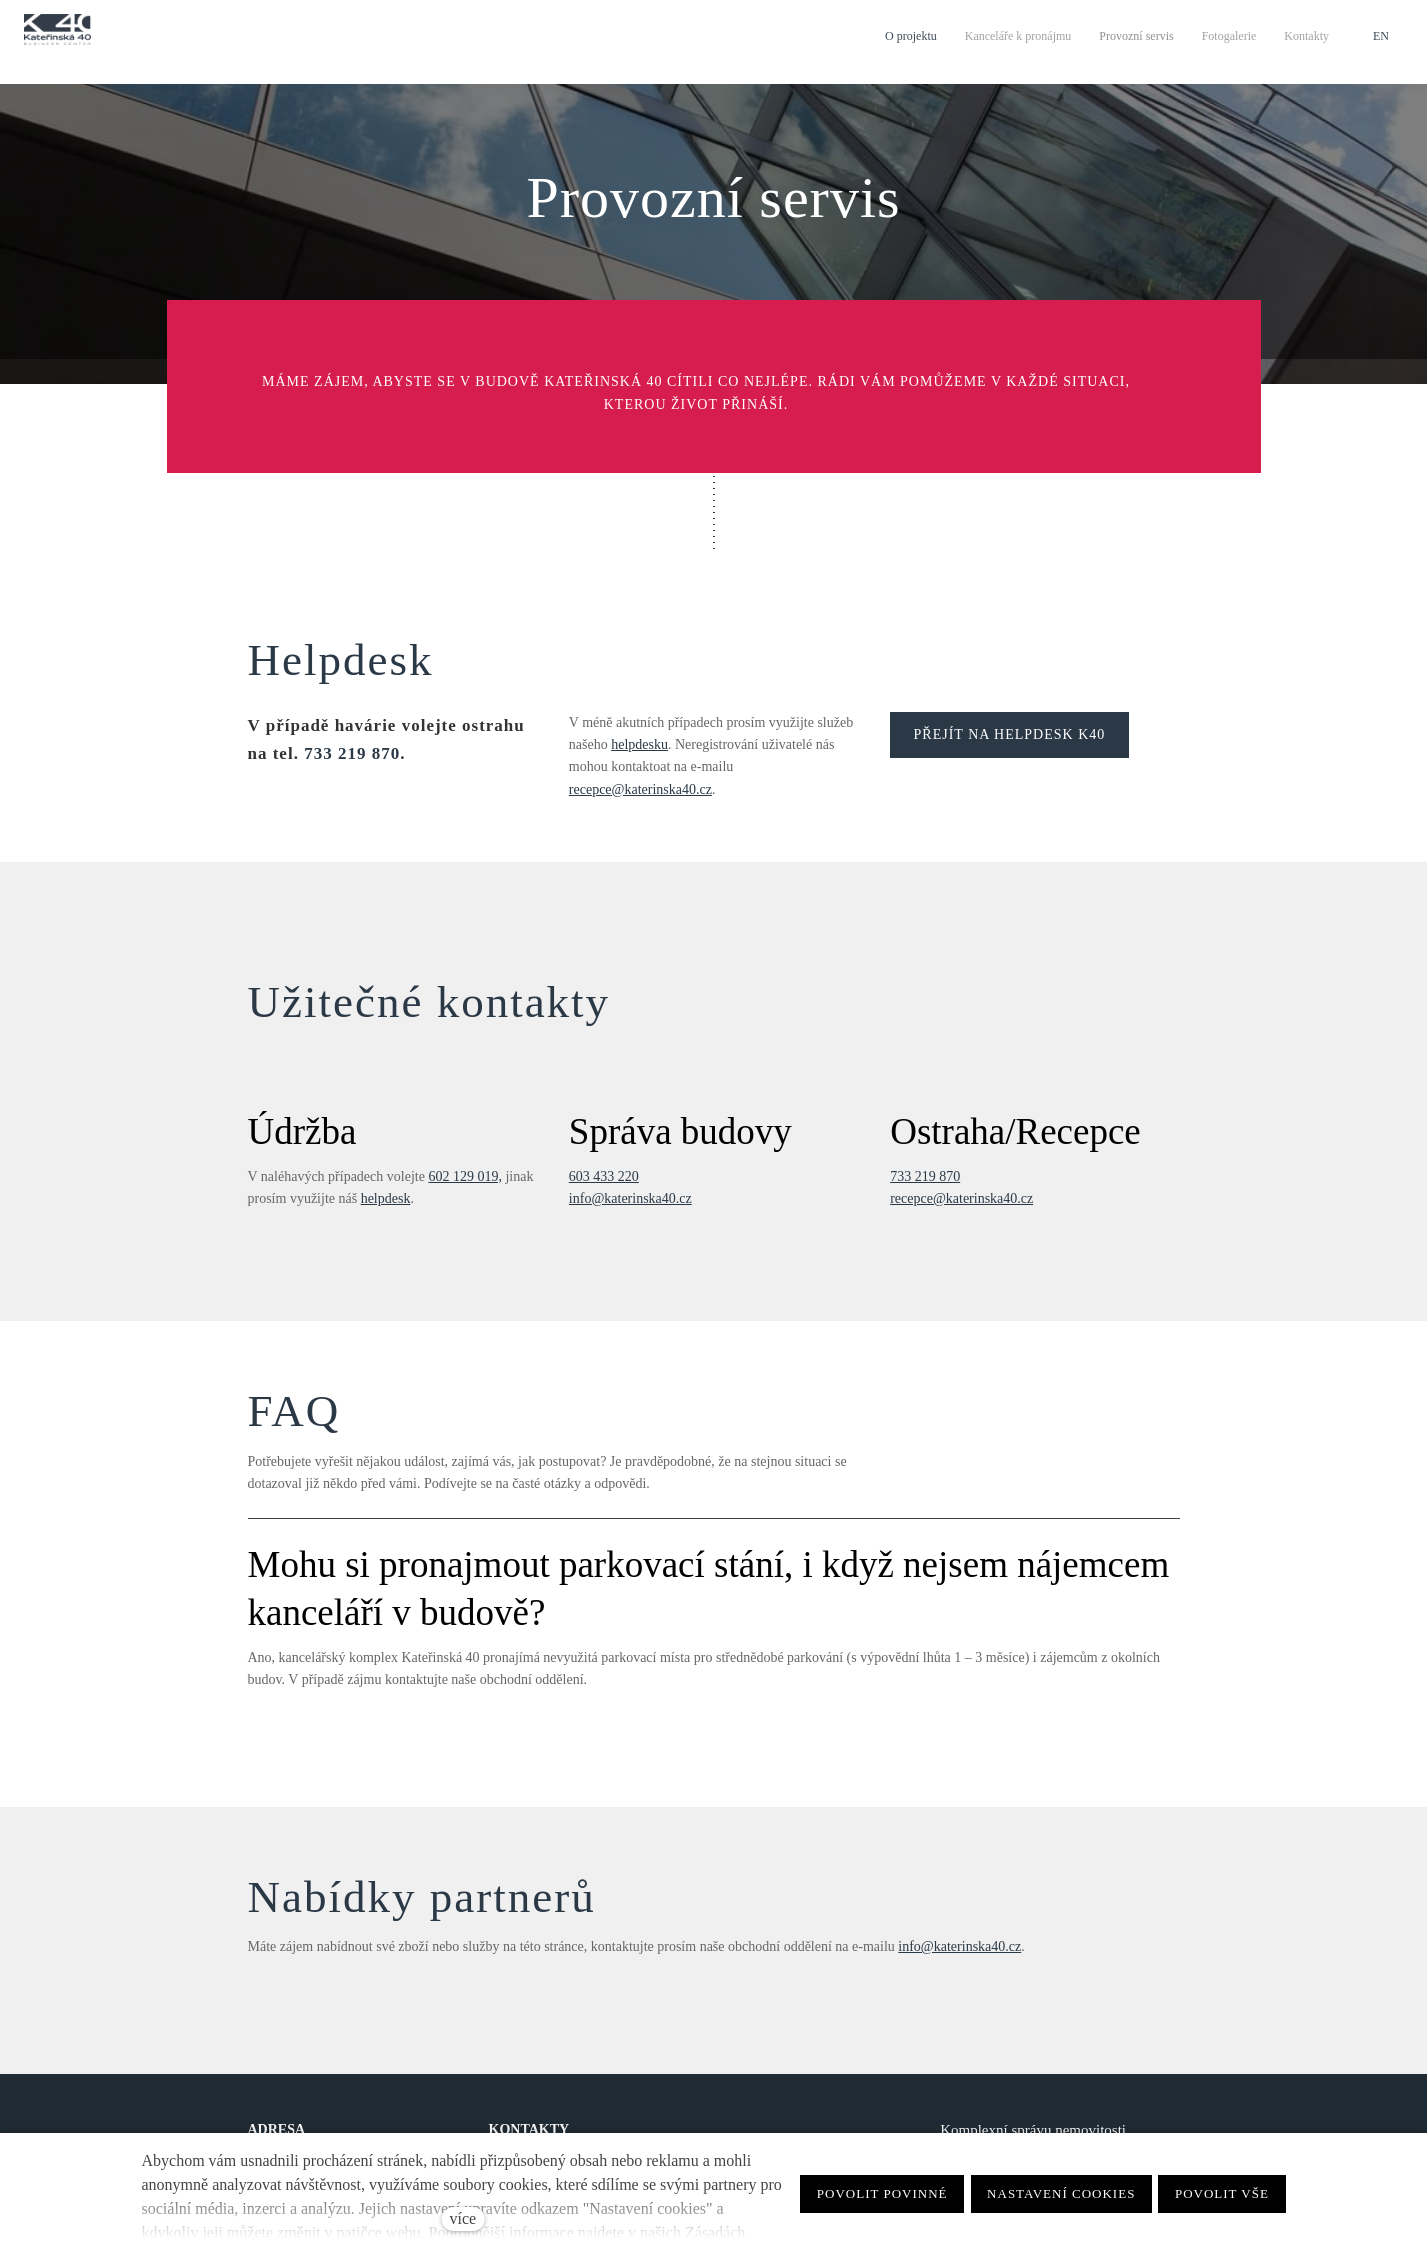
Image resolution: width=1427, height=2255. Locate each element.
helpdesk (386, 1198)
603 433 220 (604, 1176)
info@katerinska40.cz (630, 1198)
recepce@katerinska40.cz (640, 789)
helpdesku (639, 744)
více (463, 2218)
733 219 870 (352, 753)
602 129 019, (465, 1176)
